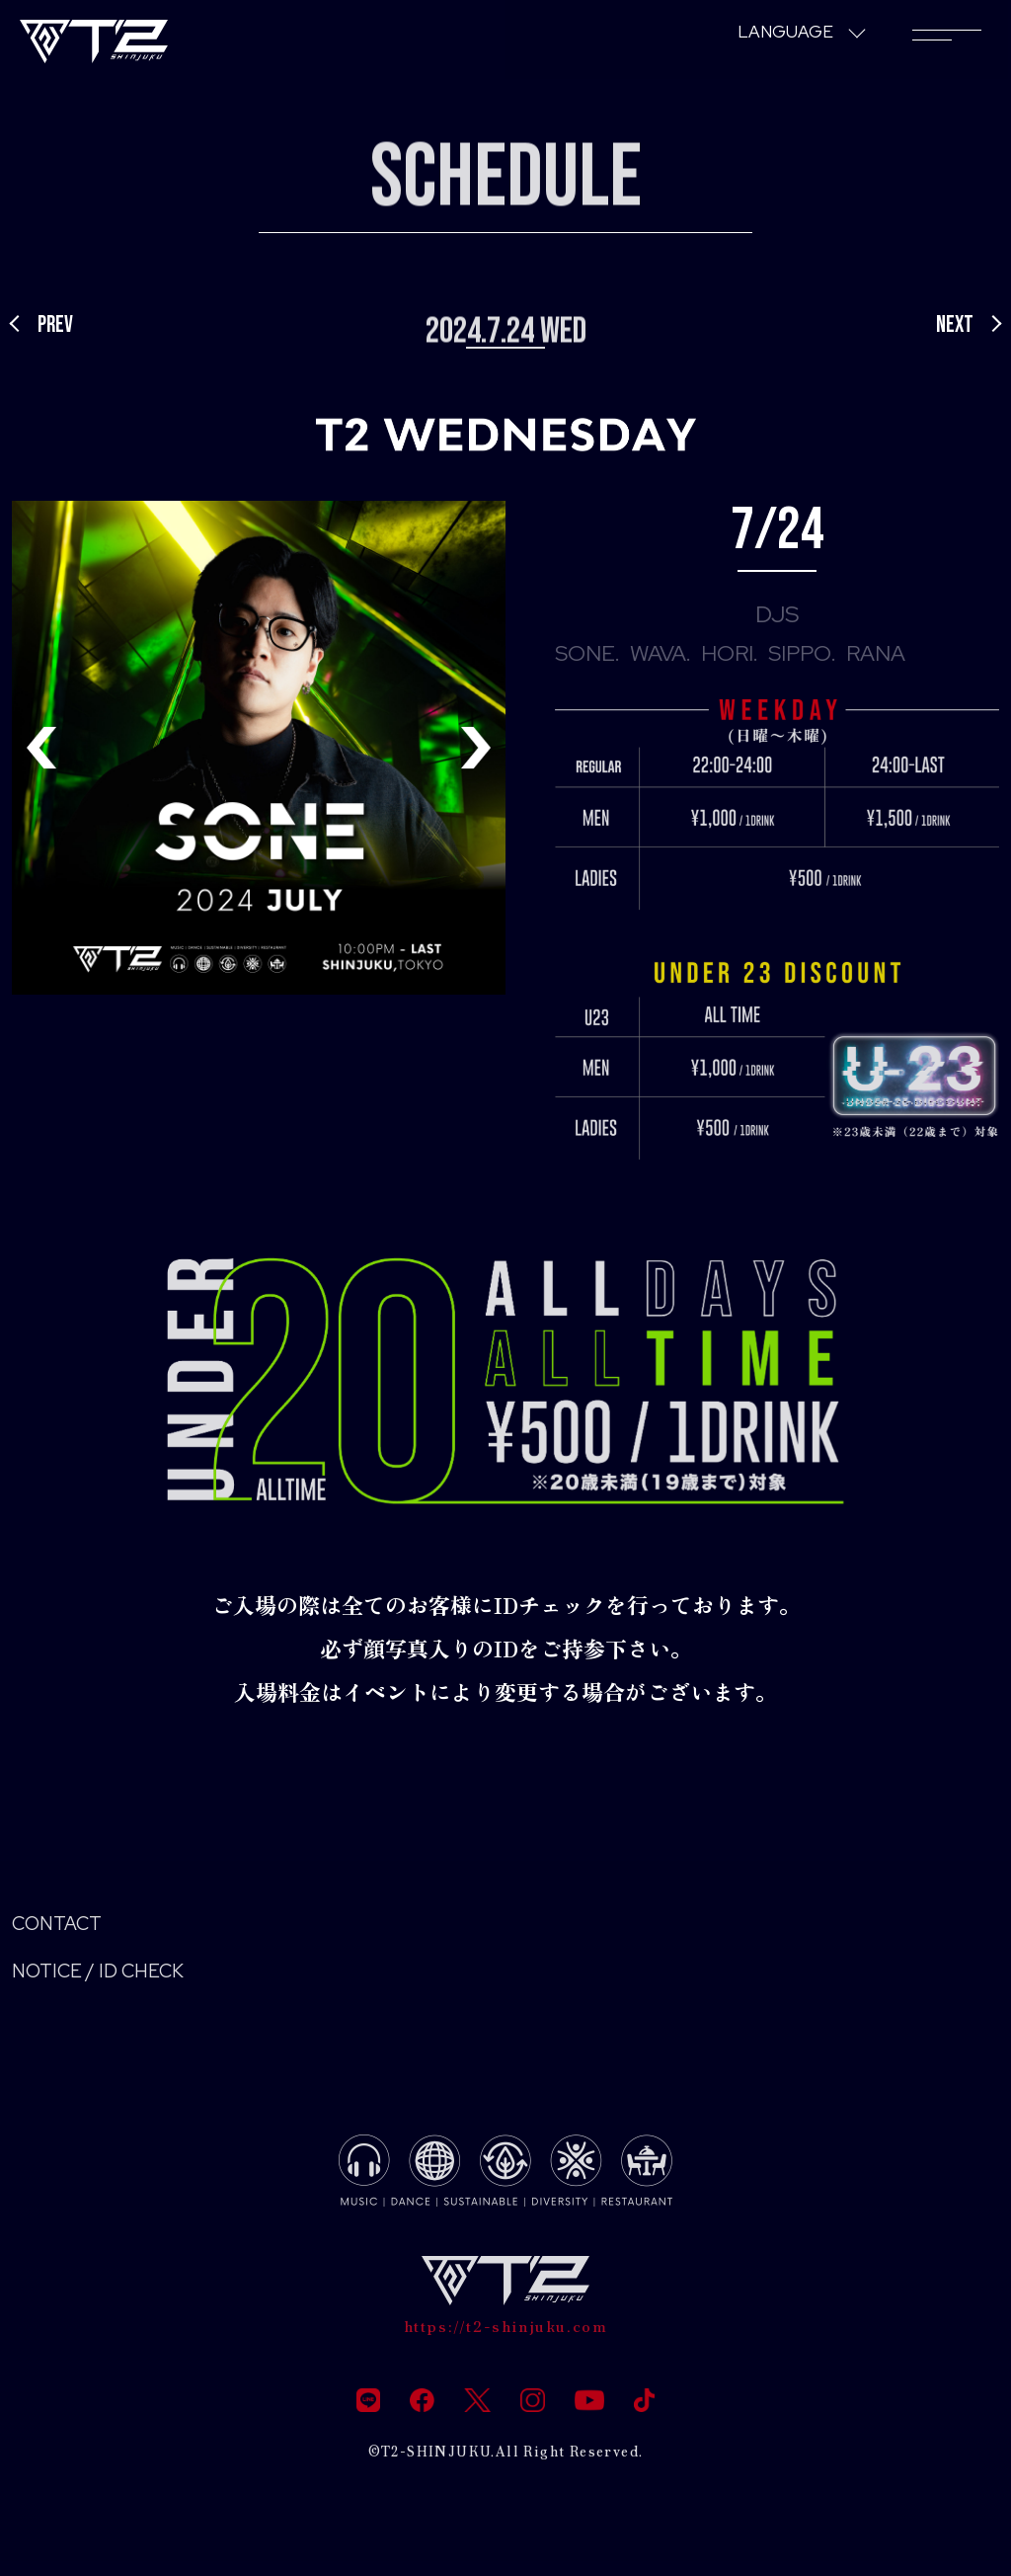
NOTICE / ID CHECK (112, 1979)
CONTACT (64, 1926)
